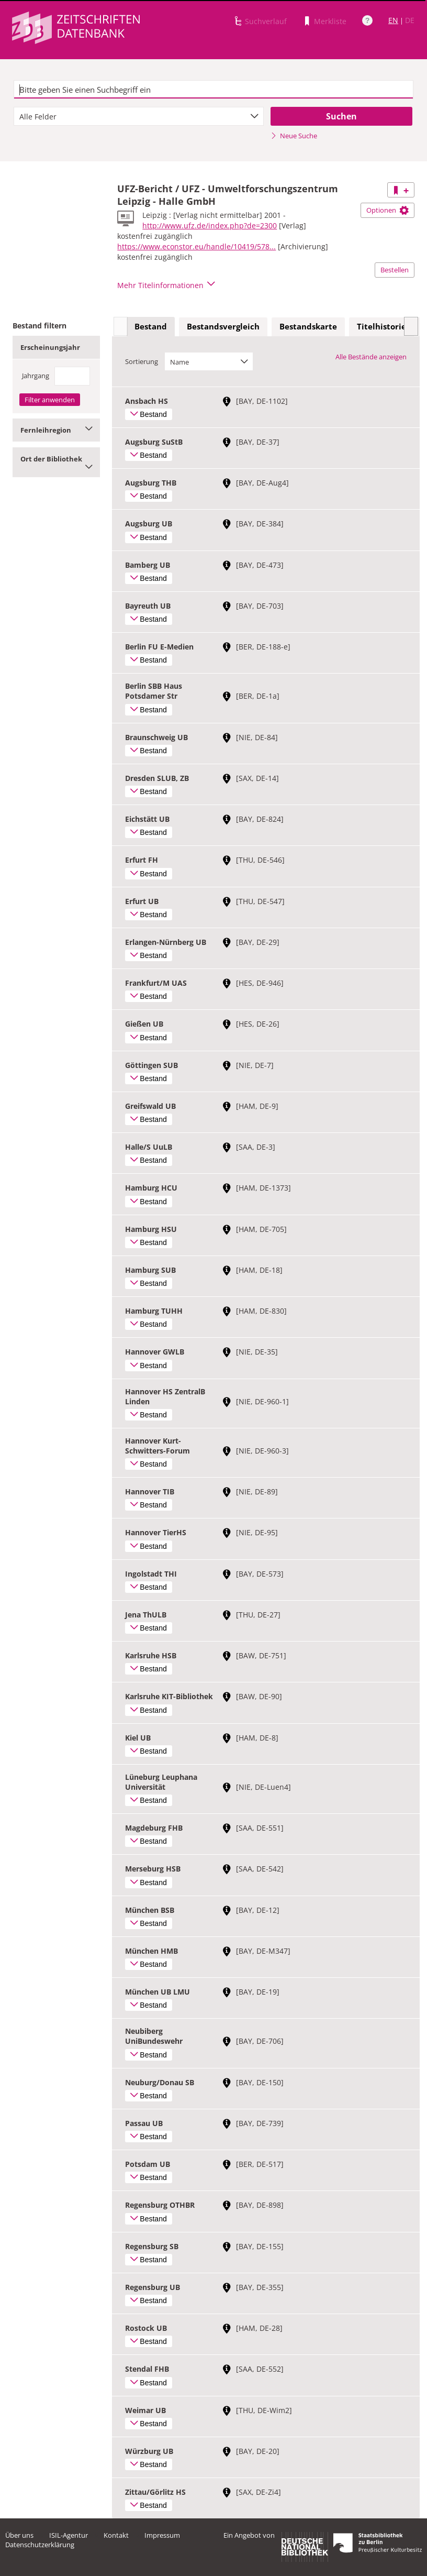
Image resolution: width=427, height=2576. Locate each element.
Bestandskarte (308, 326)
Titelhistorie (381, 326)
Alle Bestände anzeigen (371, 356)
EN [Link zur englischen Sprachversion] (393, 20)
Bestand (150, 326)
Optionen (387, 210)
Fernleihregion (56, 430)
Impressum (162, 2535)
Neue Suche (294, 135)
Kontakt (116, 2535)
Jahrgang (35, 375)
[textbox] (213, 89)
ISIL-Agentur (68, 2535)
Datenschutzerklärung (39, 2544)
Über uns (19, 2535)
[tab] (151, 327)
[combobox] (139, 116)
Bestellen (394, 269)
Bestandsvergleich (223, 326)
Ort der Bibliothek (56, 462)
